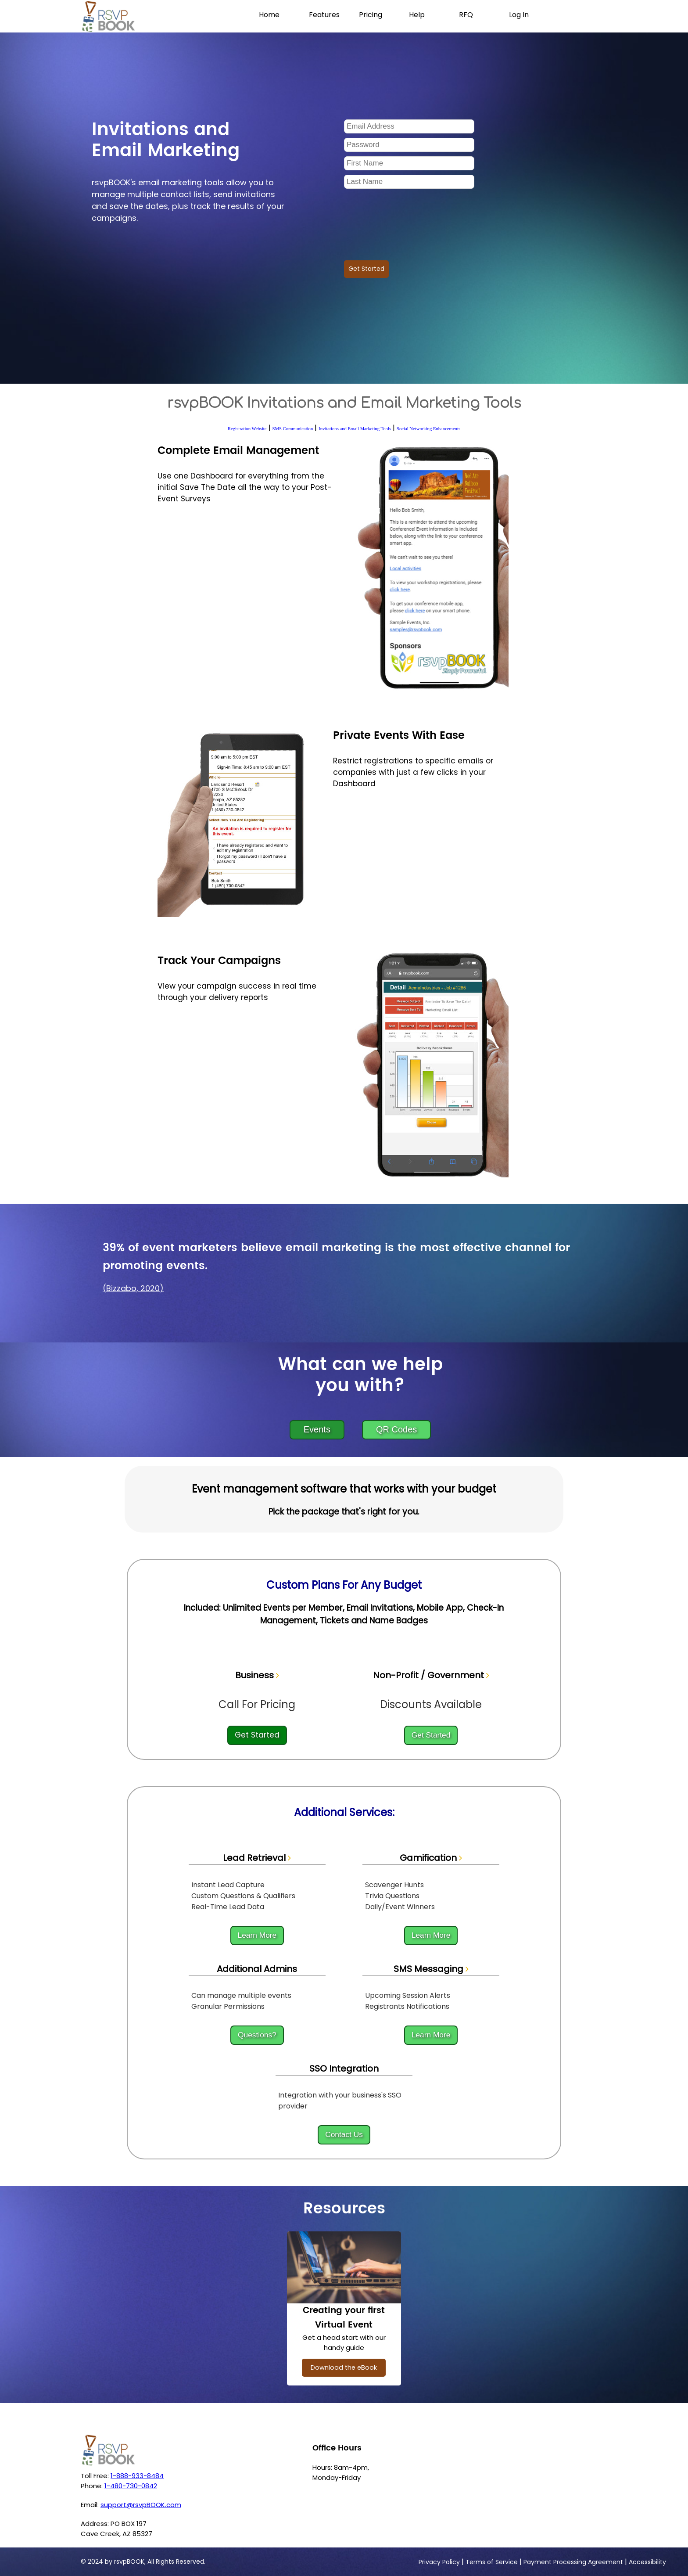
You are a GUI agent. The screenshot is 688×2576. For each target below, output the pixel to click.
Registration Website (247, 428)
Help (417, 15)
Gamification (431, 1858)
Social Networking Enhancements (428, 428)
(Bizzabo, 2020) (133, 1288)
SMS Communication (292, 428)
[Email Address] (409, 126)
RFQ (466, 15)
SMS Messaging (431, 1969)
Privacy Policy (439, 2562)
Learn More (257, 1935)
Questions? (257, 2034)
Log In (519, 15)
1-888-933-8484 (137, 2475)
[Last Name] (409, 182)
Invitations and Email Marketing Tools (355, 428)
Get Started (366, 269)
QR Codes (396, 1429)
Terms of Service (492, 2562)
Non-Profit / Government (431, 1675)
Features (324, 15)
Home (269, 15)
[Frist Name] (409, 163)
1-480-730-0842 (130, 2485)
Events (317, 1429)
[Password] (409, 145)
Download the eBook (344, 2367)
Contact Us (344, 2134)
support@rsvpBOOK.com (140, 2504)
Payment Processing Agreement (573, 2562)
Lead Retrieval (257, 1858)
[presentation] (410, 221)
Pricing (370, 15)
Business (257, 1675)
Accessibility (647, 2562)
